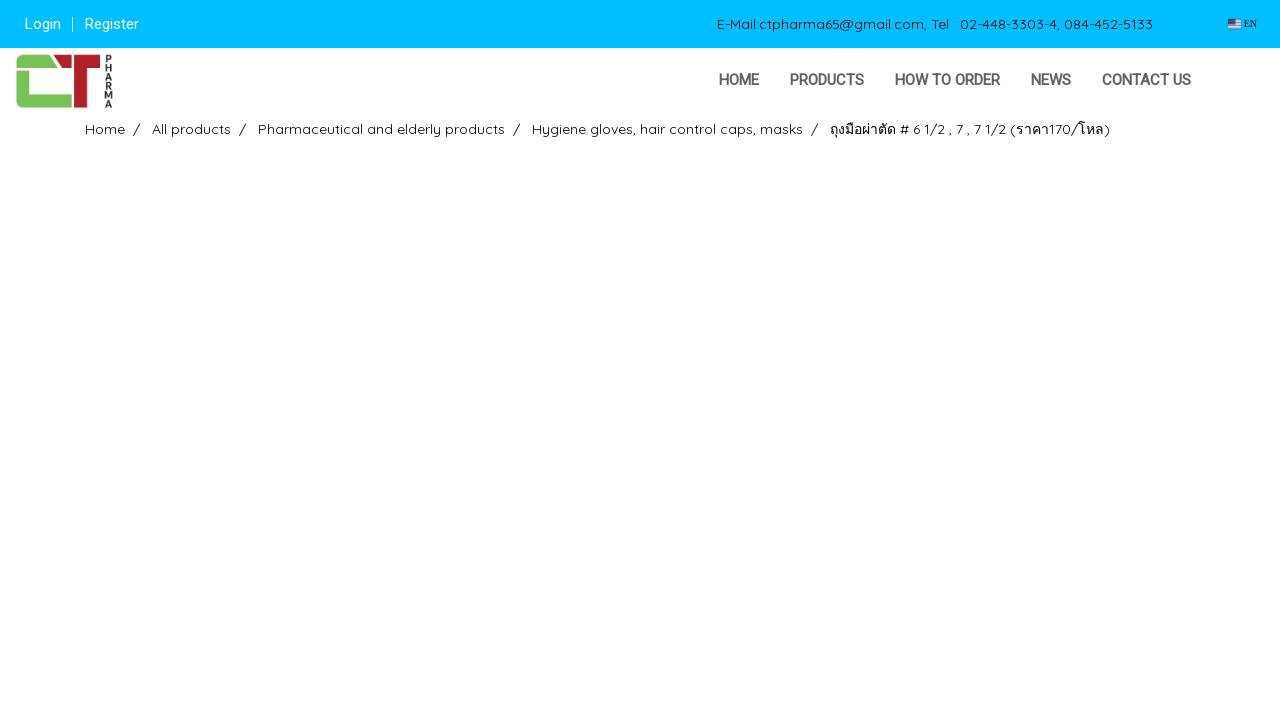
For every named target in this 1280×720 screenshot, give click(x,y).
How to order (947, 80)
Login (43, 24)
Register (112, 24)
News (1051, 80)
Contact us (1146, 80)
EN (1242, 23)
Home (739, 80)
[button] (1237, 81)
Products (827, 80)
